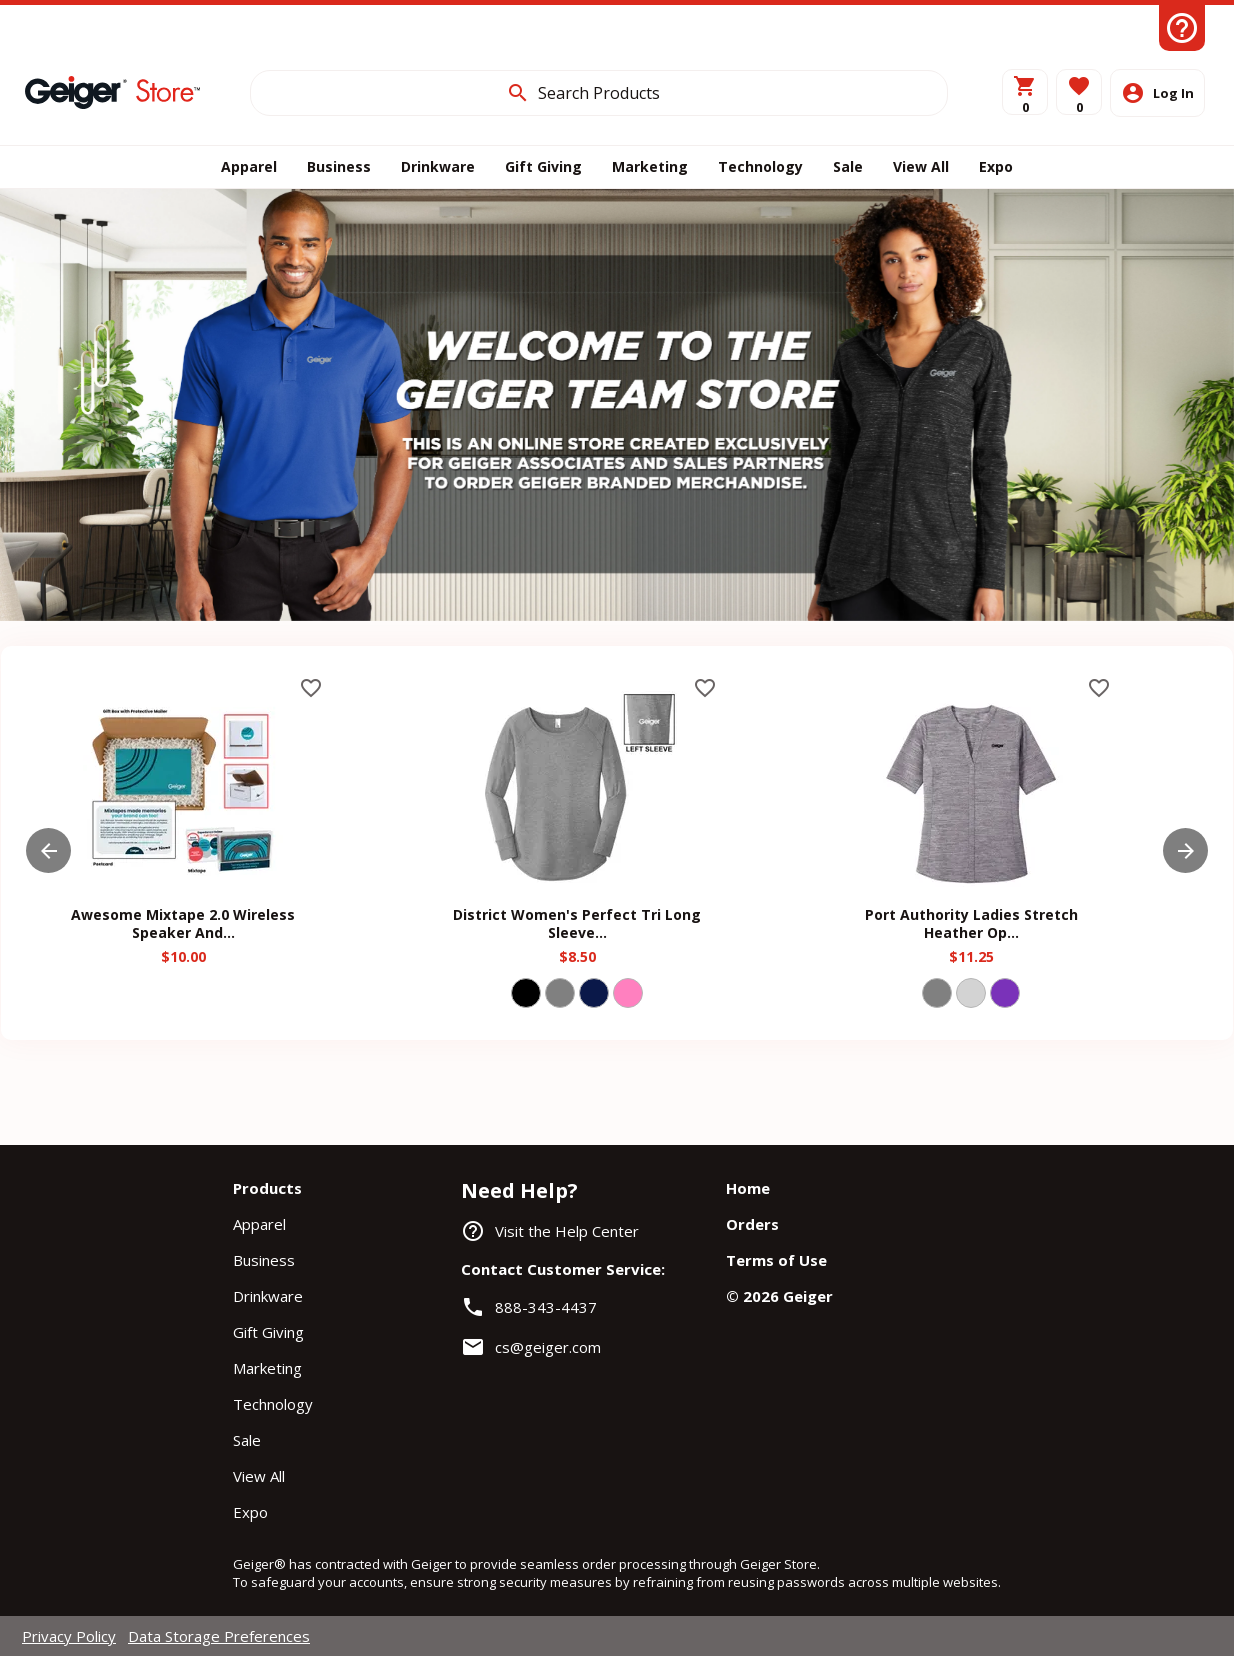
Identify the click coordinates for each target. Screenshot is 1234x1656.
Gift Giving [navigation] (268, 1332)
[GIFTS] (543, 167)
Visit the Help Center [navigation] (567, 1231)
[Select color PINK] (628, 993)
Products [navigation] (267, 1188)
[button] (1079, 92)
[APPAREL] (249, 167)
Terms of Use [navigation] (776, 1260)
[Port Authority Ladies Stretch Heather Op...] (971, 885)
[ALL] (921, 167)
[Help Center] (1182, 28)
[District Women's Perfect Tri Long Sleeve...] (577, 885)
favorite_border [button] (311, 688)
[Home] (112, 92)
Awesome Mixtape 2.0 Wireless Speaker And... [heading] (183, 924)
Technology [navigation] (273, 1404)
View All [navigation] (259, 1476)
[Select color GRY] (560, 993)
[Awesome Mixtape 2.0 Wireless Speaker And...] (183, 885)
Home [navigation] (748, 1188)
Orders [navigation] (752, 1224)
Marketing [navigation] (267, 1368)
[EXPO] (996, 167)
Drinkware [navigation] (268, 1296)
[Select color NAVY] (594, 993)
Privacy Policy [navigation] (69, 1636)
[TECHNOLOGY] (760, 167)
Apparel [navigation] (259, 1224)
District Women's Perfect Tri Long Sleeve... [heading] (577, 924)
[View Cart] (1025, 92)
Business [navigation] (264, 1260)
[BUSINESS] (339, 167)
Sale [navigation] (247, 1440)
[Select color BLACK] (526, 993)
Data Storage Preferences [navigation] (219, 1636)
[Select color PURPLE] (1005, 993)
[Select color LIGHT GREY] (971, 993)
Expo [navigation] (250, 1512)
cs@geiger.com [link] (548, 1347)
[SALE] (848, 167)
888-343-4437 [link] (546, 1307)
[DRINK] (438, 167)
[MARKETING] (650, 167)
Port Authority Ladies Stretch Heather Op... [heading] (971, 924)
